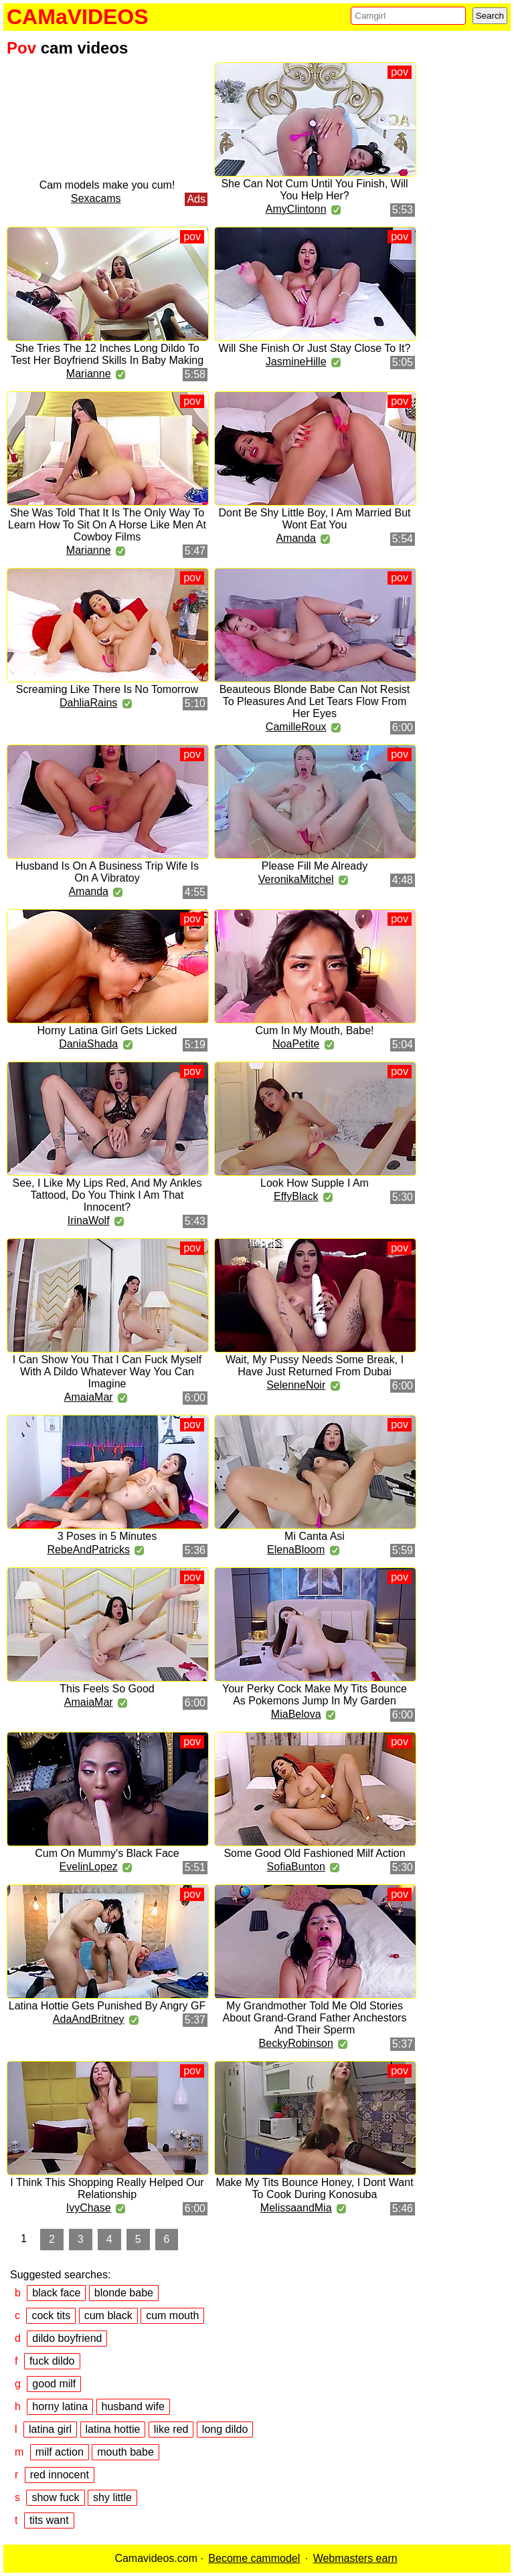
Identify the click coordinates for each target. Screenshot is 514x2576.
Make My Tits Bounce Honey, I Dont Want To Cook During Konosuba (314, 2188)
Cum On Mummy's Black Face (107, 1853)
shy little (112, 2497)
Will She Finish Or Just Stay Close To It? (315, 348)
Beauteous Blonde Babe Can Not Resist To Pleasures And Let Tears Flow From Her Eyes (315, 701)
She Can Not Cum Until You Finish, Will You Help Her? (314, 189)
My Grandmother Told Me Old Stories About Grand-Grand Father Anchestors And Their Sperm (315, 2018)
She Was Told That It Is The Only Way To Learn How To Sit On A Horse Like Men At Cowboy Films (107, 524)
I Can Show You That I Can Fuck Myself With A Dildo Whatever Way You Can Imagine (107, 1371)
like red (171, 2429)
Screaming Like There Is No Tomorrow (107, 689)
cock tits (50, 2315)
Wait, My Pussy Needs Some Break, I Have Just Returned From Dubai (315, 1365)
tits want (49, 2520)
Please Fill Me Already (314, 866)
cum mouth (172, 2315)
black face (56, 2292)
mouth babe (125, 2452)
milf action (59, 2452)
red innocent (59, 2474)
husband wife (133, 2406)
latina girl (50, 2429)
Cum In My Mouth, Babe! (315, 1030)
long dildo (225, 2429)
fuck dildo (52, 2361)
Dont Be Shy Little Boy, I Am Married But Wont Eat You (315, 518)
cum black (108, 2315)
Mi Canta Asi (314, 1536)
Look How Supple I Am (314, 1183)
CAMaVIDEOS (78, 17)
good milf (54, 2383)
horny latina (60, 2406)
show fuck (55, 2497)
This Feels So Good (107, 1688)
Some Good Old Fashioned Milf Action (314, 1853)
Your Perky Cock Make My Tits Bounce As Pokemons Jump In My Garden (314, 1694)
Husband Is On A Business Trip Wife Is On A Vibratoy (107, 872)
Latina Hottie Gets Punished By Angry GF (107, 2005)
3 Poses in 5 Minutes (107, 1536)
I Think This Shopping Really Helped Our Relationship (106, 2188)
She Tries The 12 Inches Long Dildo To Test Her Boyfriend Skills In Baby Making (107, 354)
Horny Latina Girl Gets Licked (107, 1030)
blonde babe (123, 2292)
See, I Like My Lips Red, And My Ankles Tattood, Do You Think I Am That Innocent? (107, 1195)
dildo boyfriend (67, 2338)
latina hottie (113, 2429)
